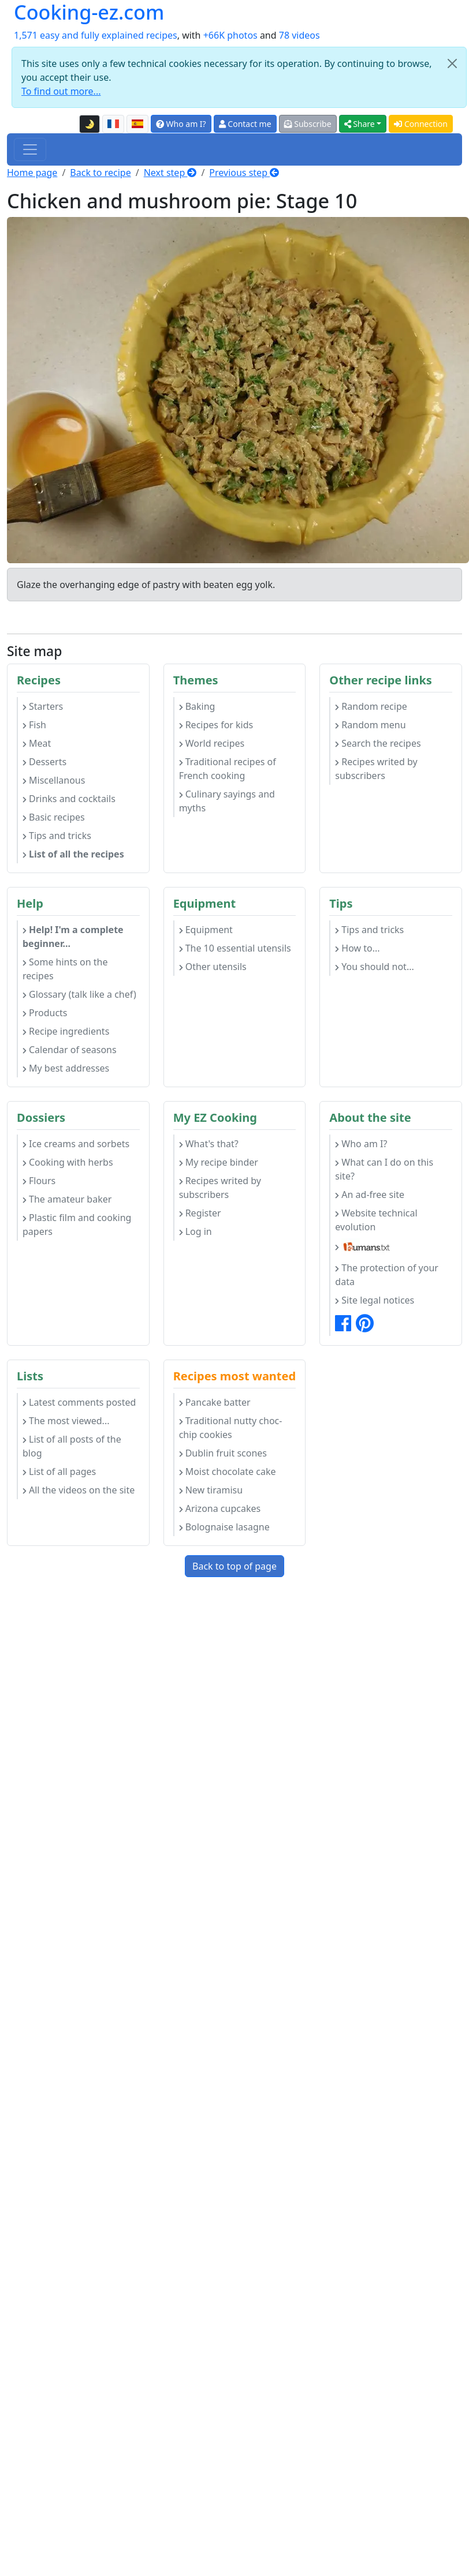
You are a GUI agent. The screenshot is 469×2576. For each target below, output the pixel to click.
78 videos (299, 35)
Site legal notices (374, 1300)
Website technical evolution (376, 1220)
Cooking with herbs (68, 1162)
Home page (32, 172)
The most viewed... (66, 1420)
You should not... (374, 966)
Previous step (244, 172)
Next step (170, 172)
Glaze (28, 584)
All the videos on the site (79, 1490)
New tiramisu (211, 1490)
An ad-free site (369, 1194)
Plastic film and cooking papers (77, 1224)
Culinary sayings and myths (227, 801)
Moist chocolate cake (227, 1471)
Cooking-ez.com (89, 12)
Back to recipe (100, 172)
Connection (421, 123)
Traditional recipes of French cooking (227, 768)
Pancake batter (215, 1402)
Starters (43, 706)
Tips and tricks (57, 835)
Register (200, 1213)
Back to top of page (234, 1566)
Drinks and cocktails (69, 798)
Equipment (206, 929)
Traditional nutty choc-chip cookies (230, 1427)
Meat (37, 743)
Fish (34, 724)
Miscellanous (54, 780)
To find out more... (60, 91)
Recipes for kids (216, 724)
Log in (195, 1231)
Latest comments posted (79, 1402)
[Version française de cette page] (113, 124)
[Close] (452, 63)
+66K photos (230, 35)
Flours (39, 1180)
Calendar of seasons (70, 1049)
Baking (197, 706)
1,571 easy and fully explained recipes (95, 35)
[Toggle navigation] (30, 149)
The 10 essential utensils (235, 948)
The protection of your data (386, 1274)
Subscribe (308, 123)
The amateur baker (67, 1199)
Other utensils (213, 966)
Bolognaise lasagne (224, 1527)
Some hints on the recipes (65, 969)
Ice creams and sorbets (76, 1143)
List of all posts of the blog (72, 1446)
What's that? (209, 1143)
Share (359, 123)
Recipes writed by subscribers (376, 768)
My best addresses (66, 1068)
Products (45, 1012)
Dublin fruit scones (223, 1453)
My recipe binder (218, 1162)
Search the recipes (377, 743)
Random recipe (371, 706)
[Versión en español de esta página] (137, 124)
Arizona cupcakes (219, 1508)
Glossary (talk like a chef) (79, 994)
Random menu (370, 724)
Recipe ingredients (66, 1031)
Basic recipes (54, 817)
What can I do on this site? (384, 1169)
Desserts (44, 761)
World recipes (212, 743)
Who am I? (181, 123)
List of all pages (59, 1471)
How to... (357, 948)
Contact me (245, 123)
